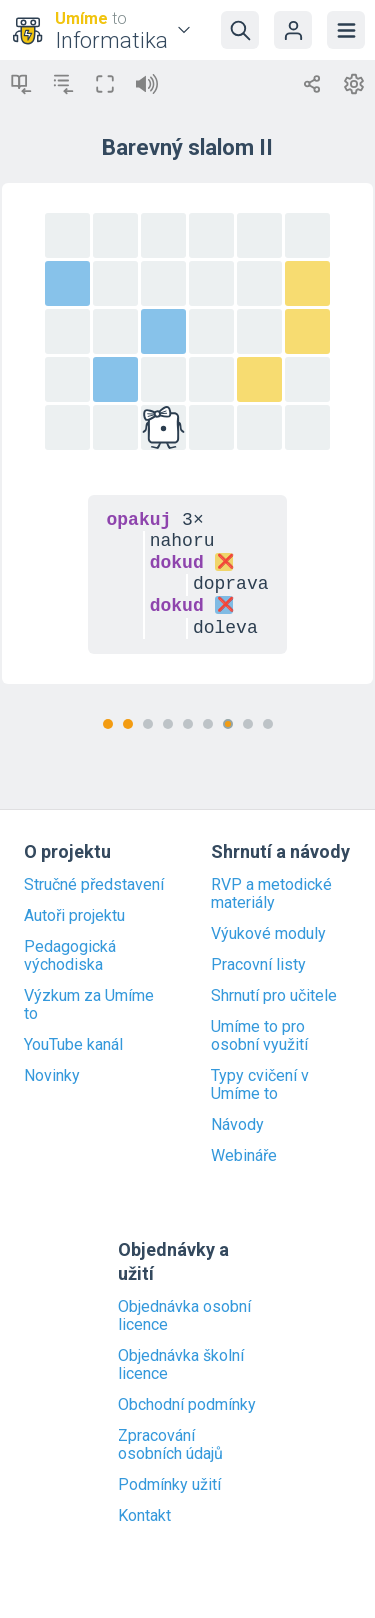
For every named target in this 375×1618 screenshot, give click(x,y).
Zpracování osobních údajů (170, 1445)
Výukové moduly (268, 934)
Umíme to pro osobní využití (259, 1036)
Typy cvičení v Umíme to (260, 1085)
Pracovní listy (258, 965)
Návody (237, 1125)
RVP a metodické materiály (271, 894)
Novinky (52, 1076)
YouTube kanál (73, 1045)
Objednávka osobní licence (184, 1316)
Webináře (244, 1156)
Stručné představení (94, 885)
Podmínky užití (169, 1485)
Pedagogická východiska (70, 956)
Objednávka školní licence (181, 1365)
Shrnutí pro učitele (274, 996)
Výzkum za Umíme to (89, 1005)
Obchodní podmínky (187, 1405)
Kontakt (144, 1516)
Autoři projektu (74, 916)
